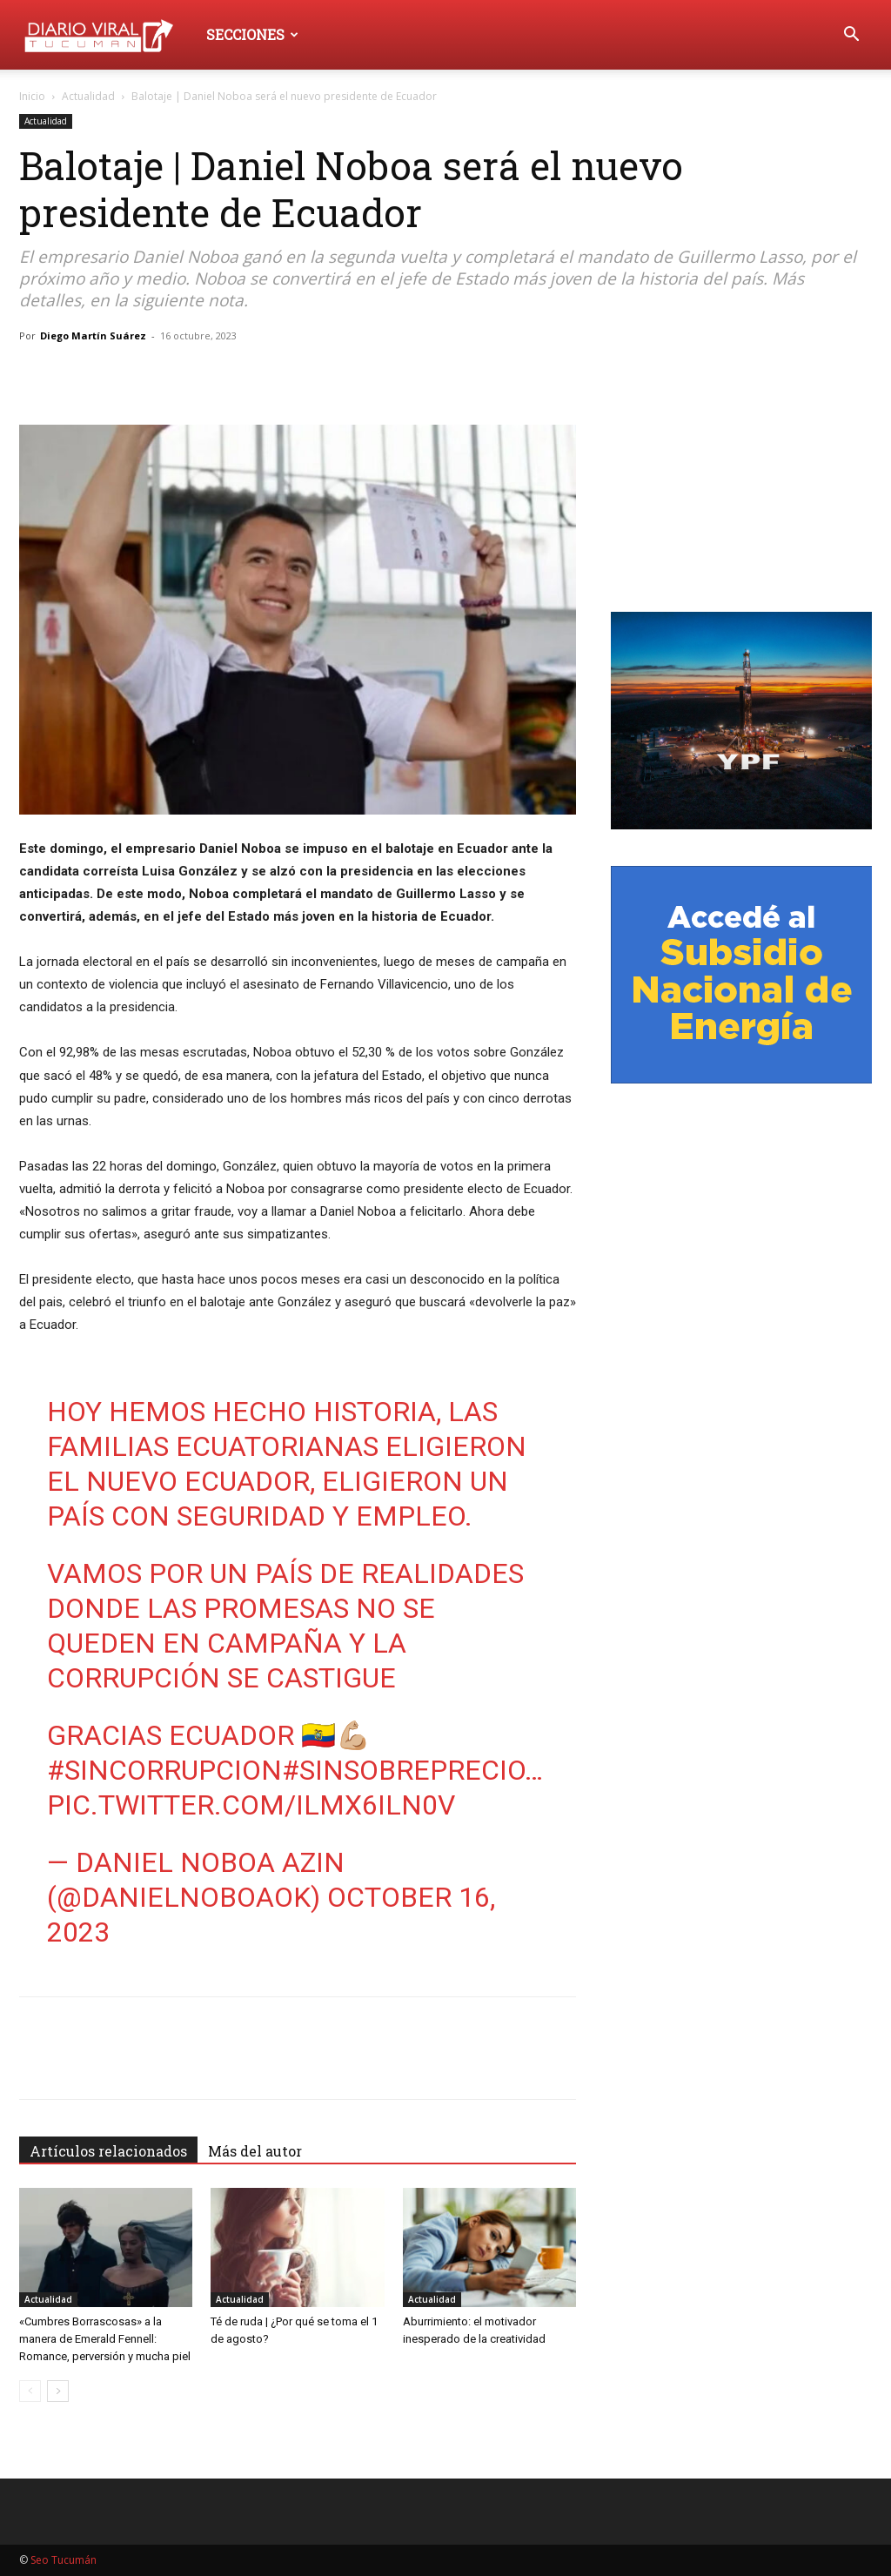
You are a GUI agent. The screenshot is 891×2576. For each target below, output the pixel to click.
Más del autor (255, 2151)
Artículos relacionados (108, 2151)
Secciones (252, 34)
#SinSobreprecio (403, 1770)
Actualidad (88, 96)
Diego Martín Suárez (93, 335)
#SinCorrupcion (164, 1770)
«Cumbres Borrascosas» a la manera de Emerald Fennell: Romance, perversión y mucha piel (105, 2339)
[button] (851, 36)
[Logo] (107, 34)
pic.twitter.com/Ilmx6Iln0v (251, 1804)
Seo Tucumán (63, 2560)
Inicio (32, 96)
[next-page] (58, 2391)
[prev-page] (30, 2391)
